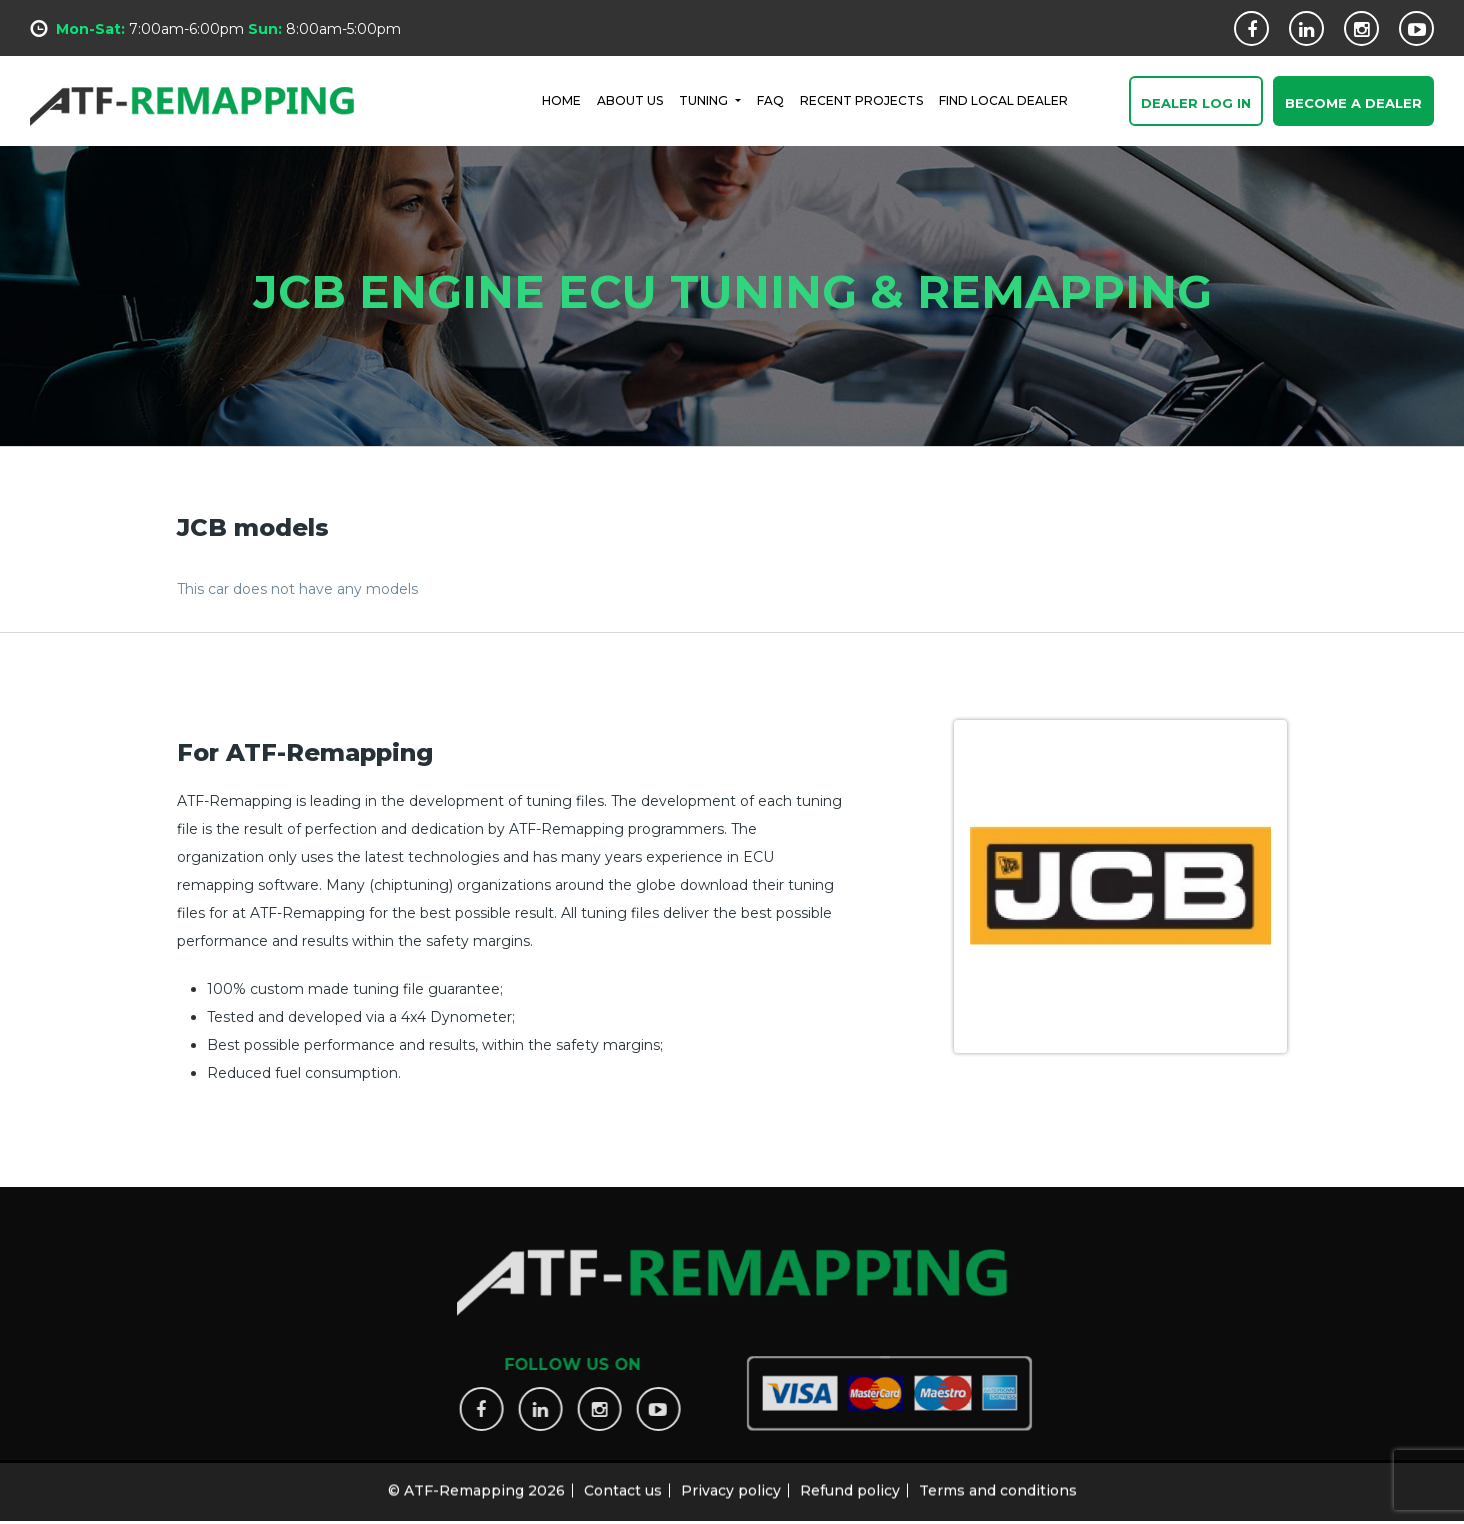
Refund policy (850, 1484)
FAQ (770, 99)
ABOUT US (630, 99)
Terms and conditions (998, 1484)
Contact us (623, 1484)
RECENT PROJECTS (861, 99)
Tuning (705, 99)
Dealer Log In (1196, 104)
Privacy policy (731, 1484)
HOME (561, 99)
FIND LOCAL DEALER (1003, 99)
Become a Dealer (1353, 104)
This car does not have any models (297, 589)
